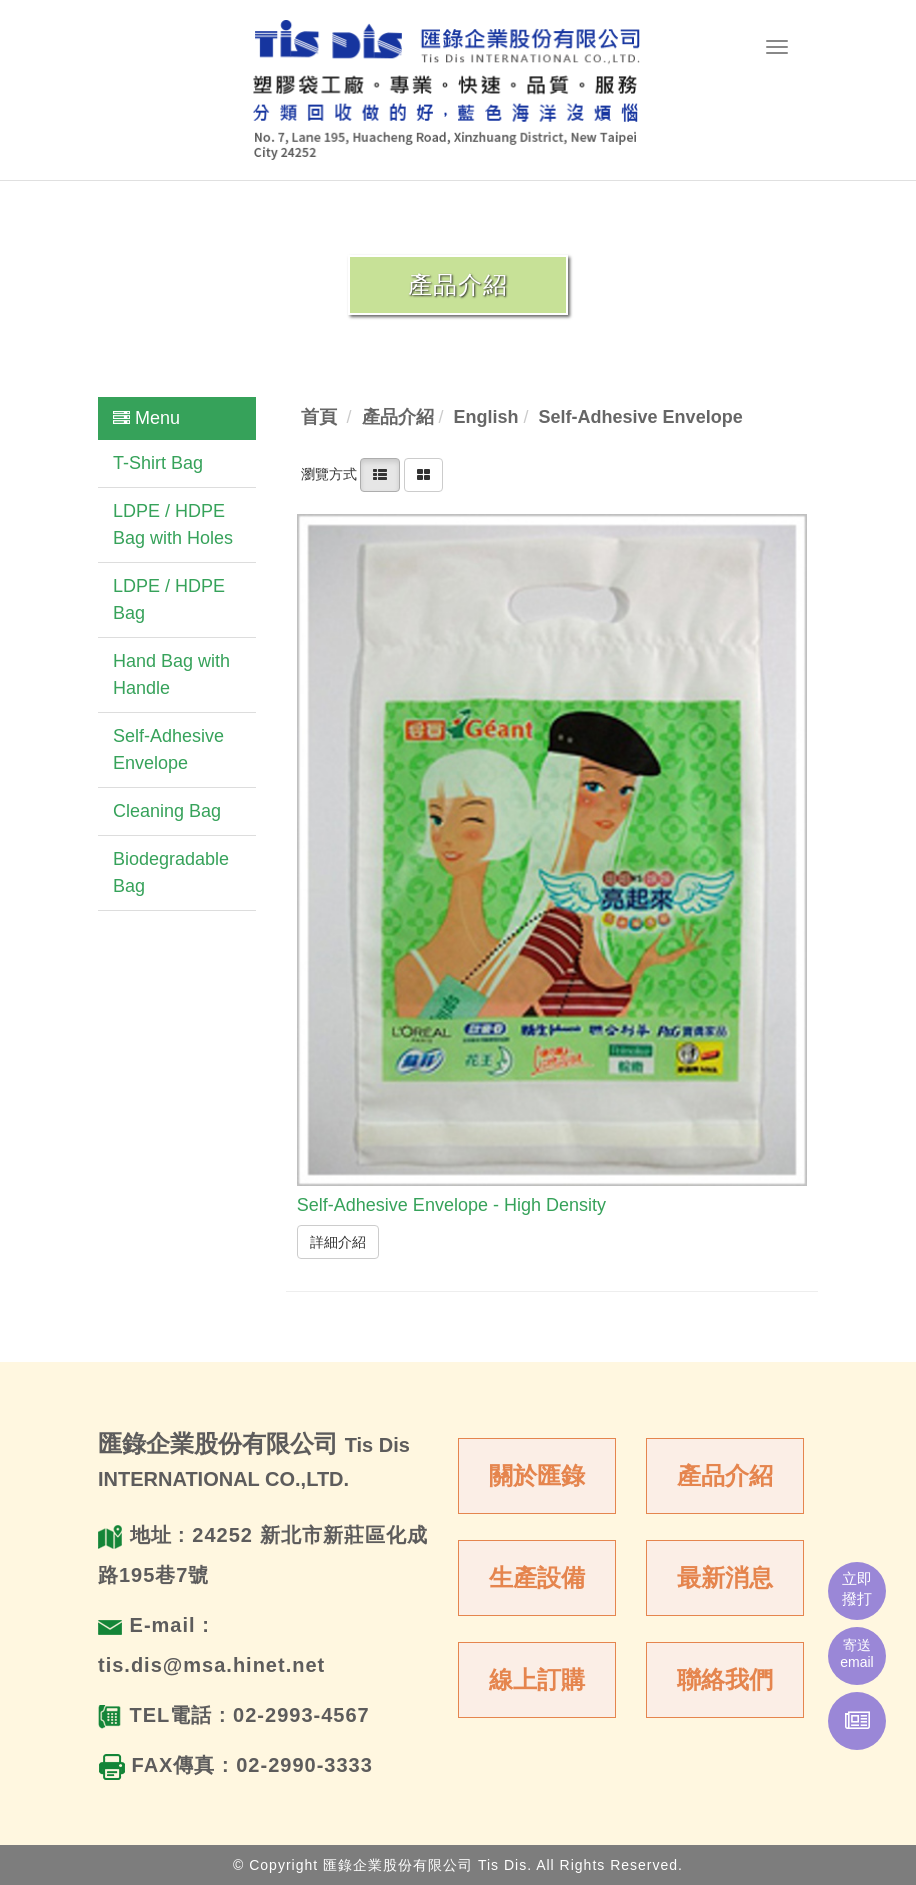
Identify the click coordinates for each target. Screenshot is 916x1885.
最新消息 (725, 1577)
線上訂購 (537, 1679)
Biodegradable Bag (171, 872)
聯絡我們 (725, 1679)
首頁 (319, 417)
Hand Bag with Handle (171, 674)
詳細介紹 (338, 1242)
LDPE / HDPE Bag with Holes (173, 524)
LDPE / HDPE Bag (169, 599)
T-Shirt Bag (158, 463)
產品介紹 (725, 1475)
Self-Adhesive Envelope (168, 749)
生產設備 (537, 1577)
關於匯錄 (537, 1475)
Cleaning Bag (167, 811)
